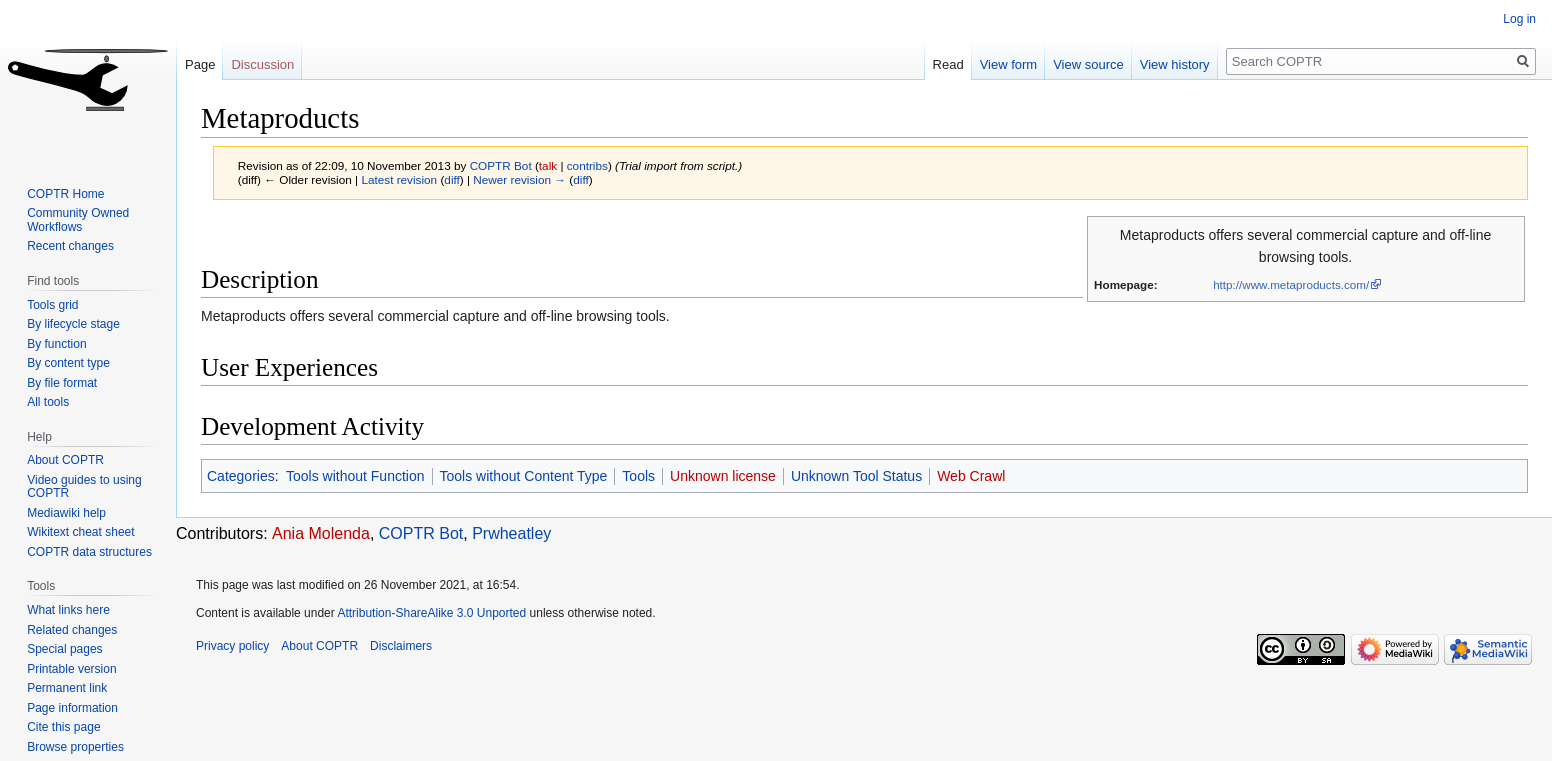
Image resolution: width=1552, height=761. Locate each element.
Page (200, 64)
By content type (68, 363)
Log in (1519, 19)
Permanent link (67, 688)
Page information (72, 708)
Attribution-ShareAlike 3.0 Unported (431, 613)
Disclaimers (401, 646)
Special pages (64, 649)
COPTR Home (65, 194)
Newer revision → (519, 179)
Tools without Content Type (524, 476)
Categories (241, 476)
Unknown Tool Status (856, 476)
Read (948, 64)
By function (56, 344)
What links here (68, 610)
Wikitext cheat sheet (80, 532)
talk (548, 165)
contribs (587, 165)
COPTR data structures (89, 552)
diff (451, 179)
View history (1175, 64)
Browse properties (75, 747)
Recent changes (70, 246)
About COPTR (65, 460)
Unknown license (723, 476)
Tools (638, 476)
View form (1009, 64)
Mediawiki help (66, 513)
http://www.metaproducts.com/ (1291, 284)
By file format (62, 383)
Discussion (262, 64)
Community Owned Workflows (78, 220)
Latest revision (399, 179)
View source (1088, 64)
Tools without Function (355, 476)
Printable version (71, 669)
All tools (48, 402)
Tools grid (52, 305)
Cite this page (63, 727)
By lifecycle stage (73, 324)
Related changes (72, 630)
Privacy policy (232, 646)
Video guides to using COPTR (84, 487)
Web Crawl (971, 476)
